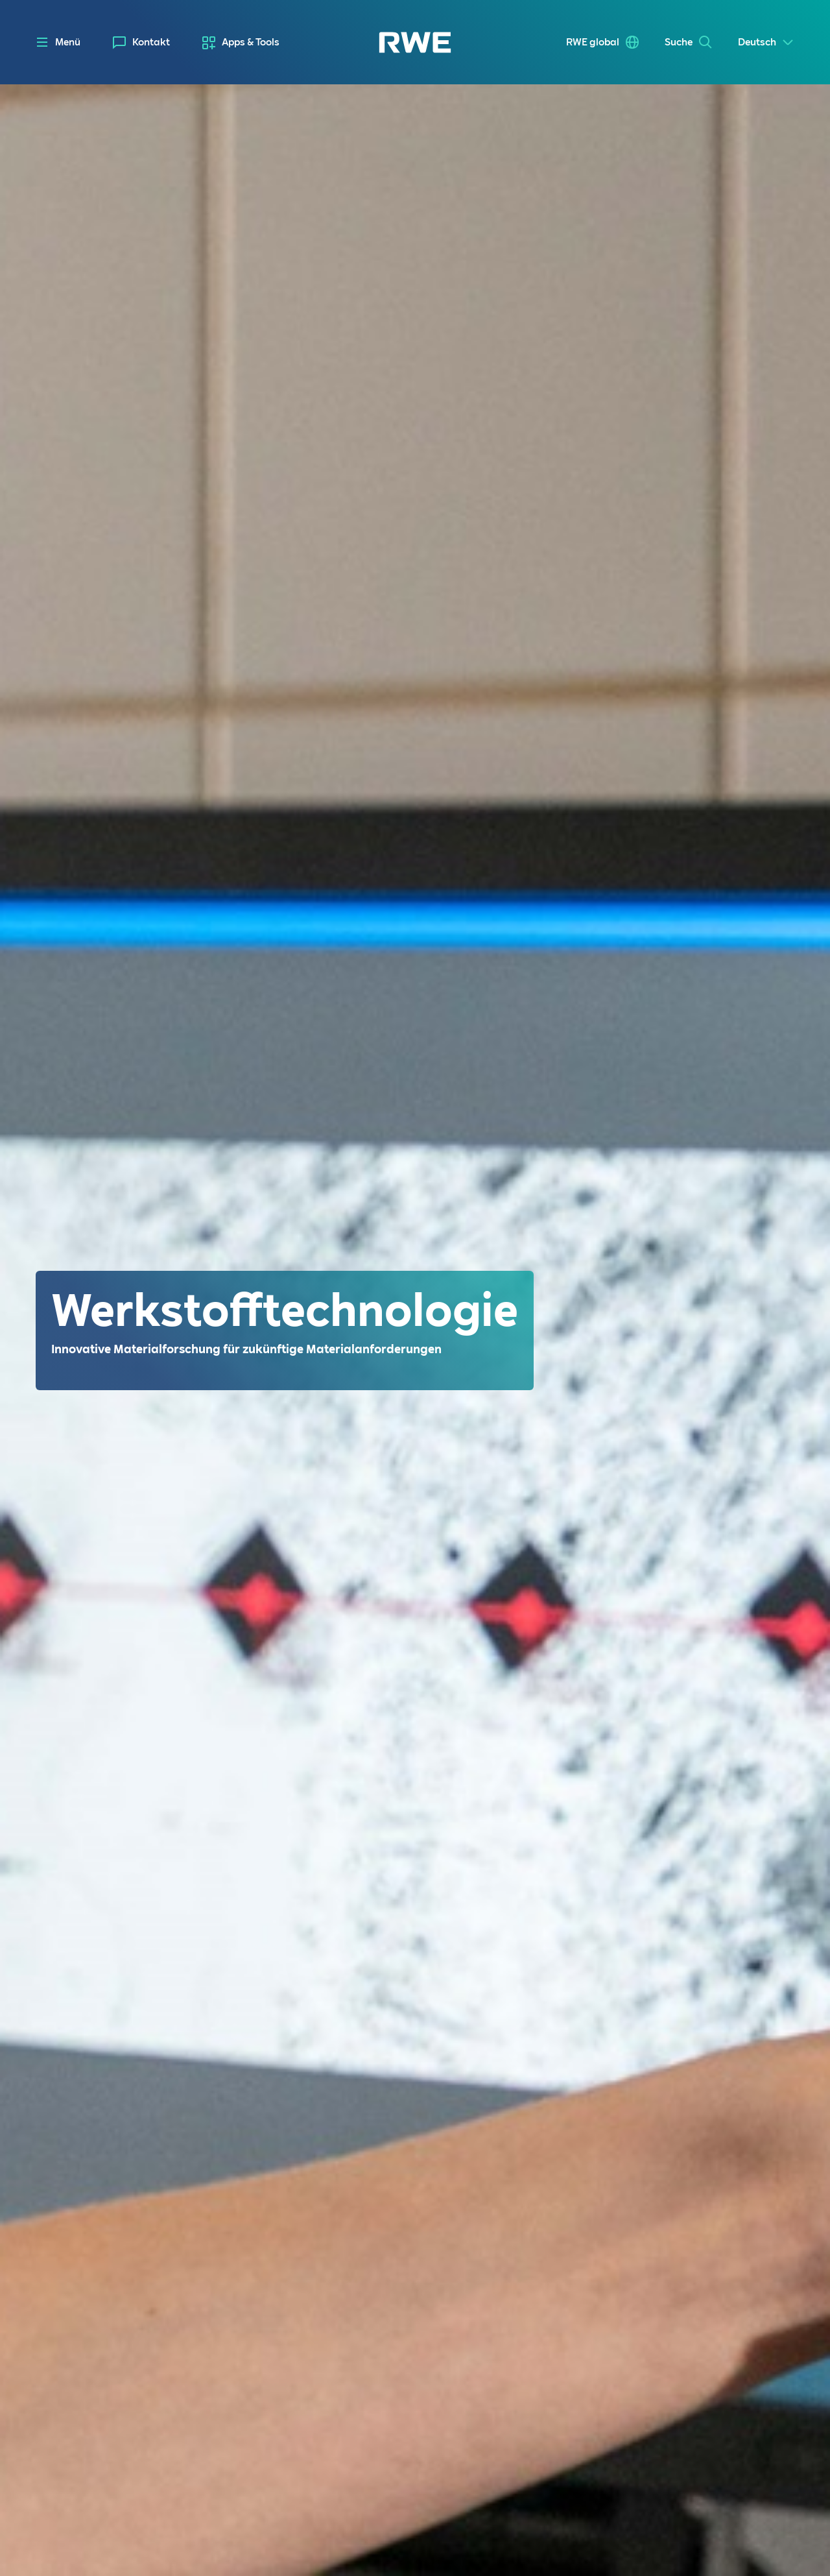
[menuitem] (141, 42)
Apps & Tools (250, 42)
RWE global (592, 42)
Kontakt (151, 42)
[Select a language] (766, 42)
